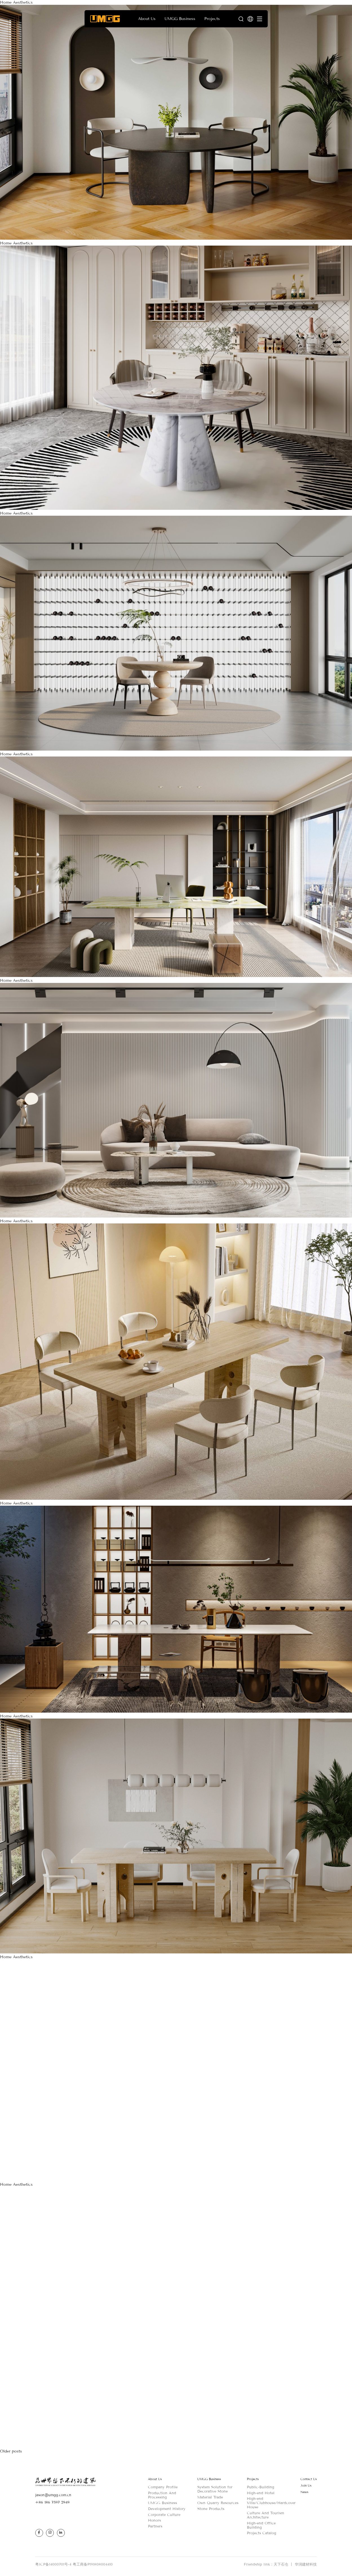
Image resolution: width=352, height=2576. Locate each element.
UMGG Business (162, 2503)
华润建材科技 (306, 2564)
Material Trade (210, 2497)
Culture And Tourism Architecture (265, 2515)
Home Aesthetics (16, 2)
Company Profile (163, 2487)
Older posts (11, 2451)
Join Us (305, 2485)
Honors (154, 2520)
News (304, 2492)
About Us (155, 2479)
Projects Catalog (261, 2533)
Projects (253, 2479)
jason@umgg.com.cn (53, 2495)
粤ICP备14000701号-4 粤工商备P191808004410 (74, 2564)
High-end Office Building (261, 2525)
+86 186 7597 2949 (52, 2502)
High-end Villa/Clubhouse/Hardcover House (271, 2502)
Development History (166, 2509)
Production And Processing (162, 2495)
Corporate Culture (164, 2515)
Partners (155, 2526)
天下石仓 (284, 2564)
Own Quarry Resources (217, 2503)
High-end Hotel (260, 2493)
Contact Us (308, 2479)
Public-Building (260, 2487)
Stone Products (210, 2509)
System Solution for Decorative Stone (215, 2489)
